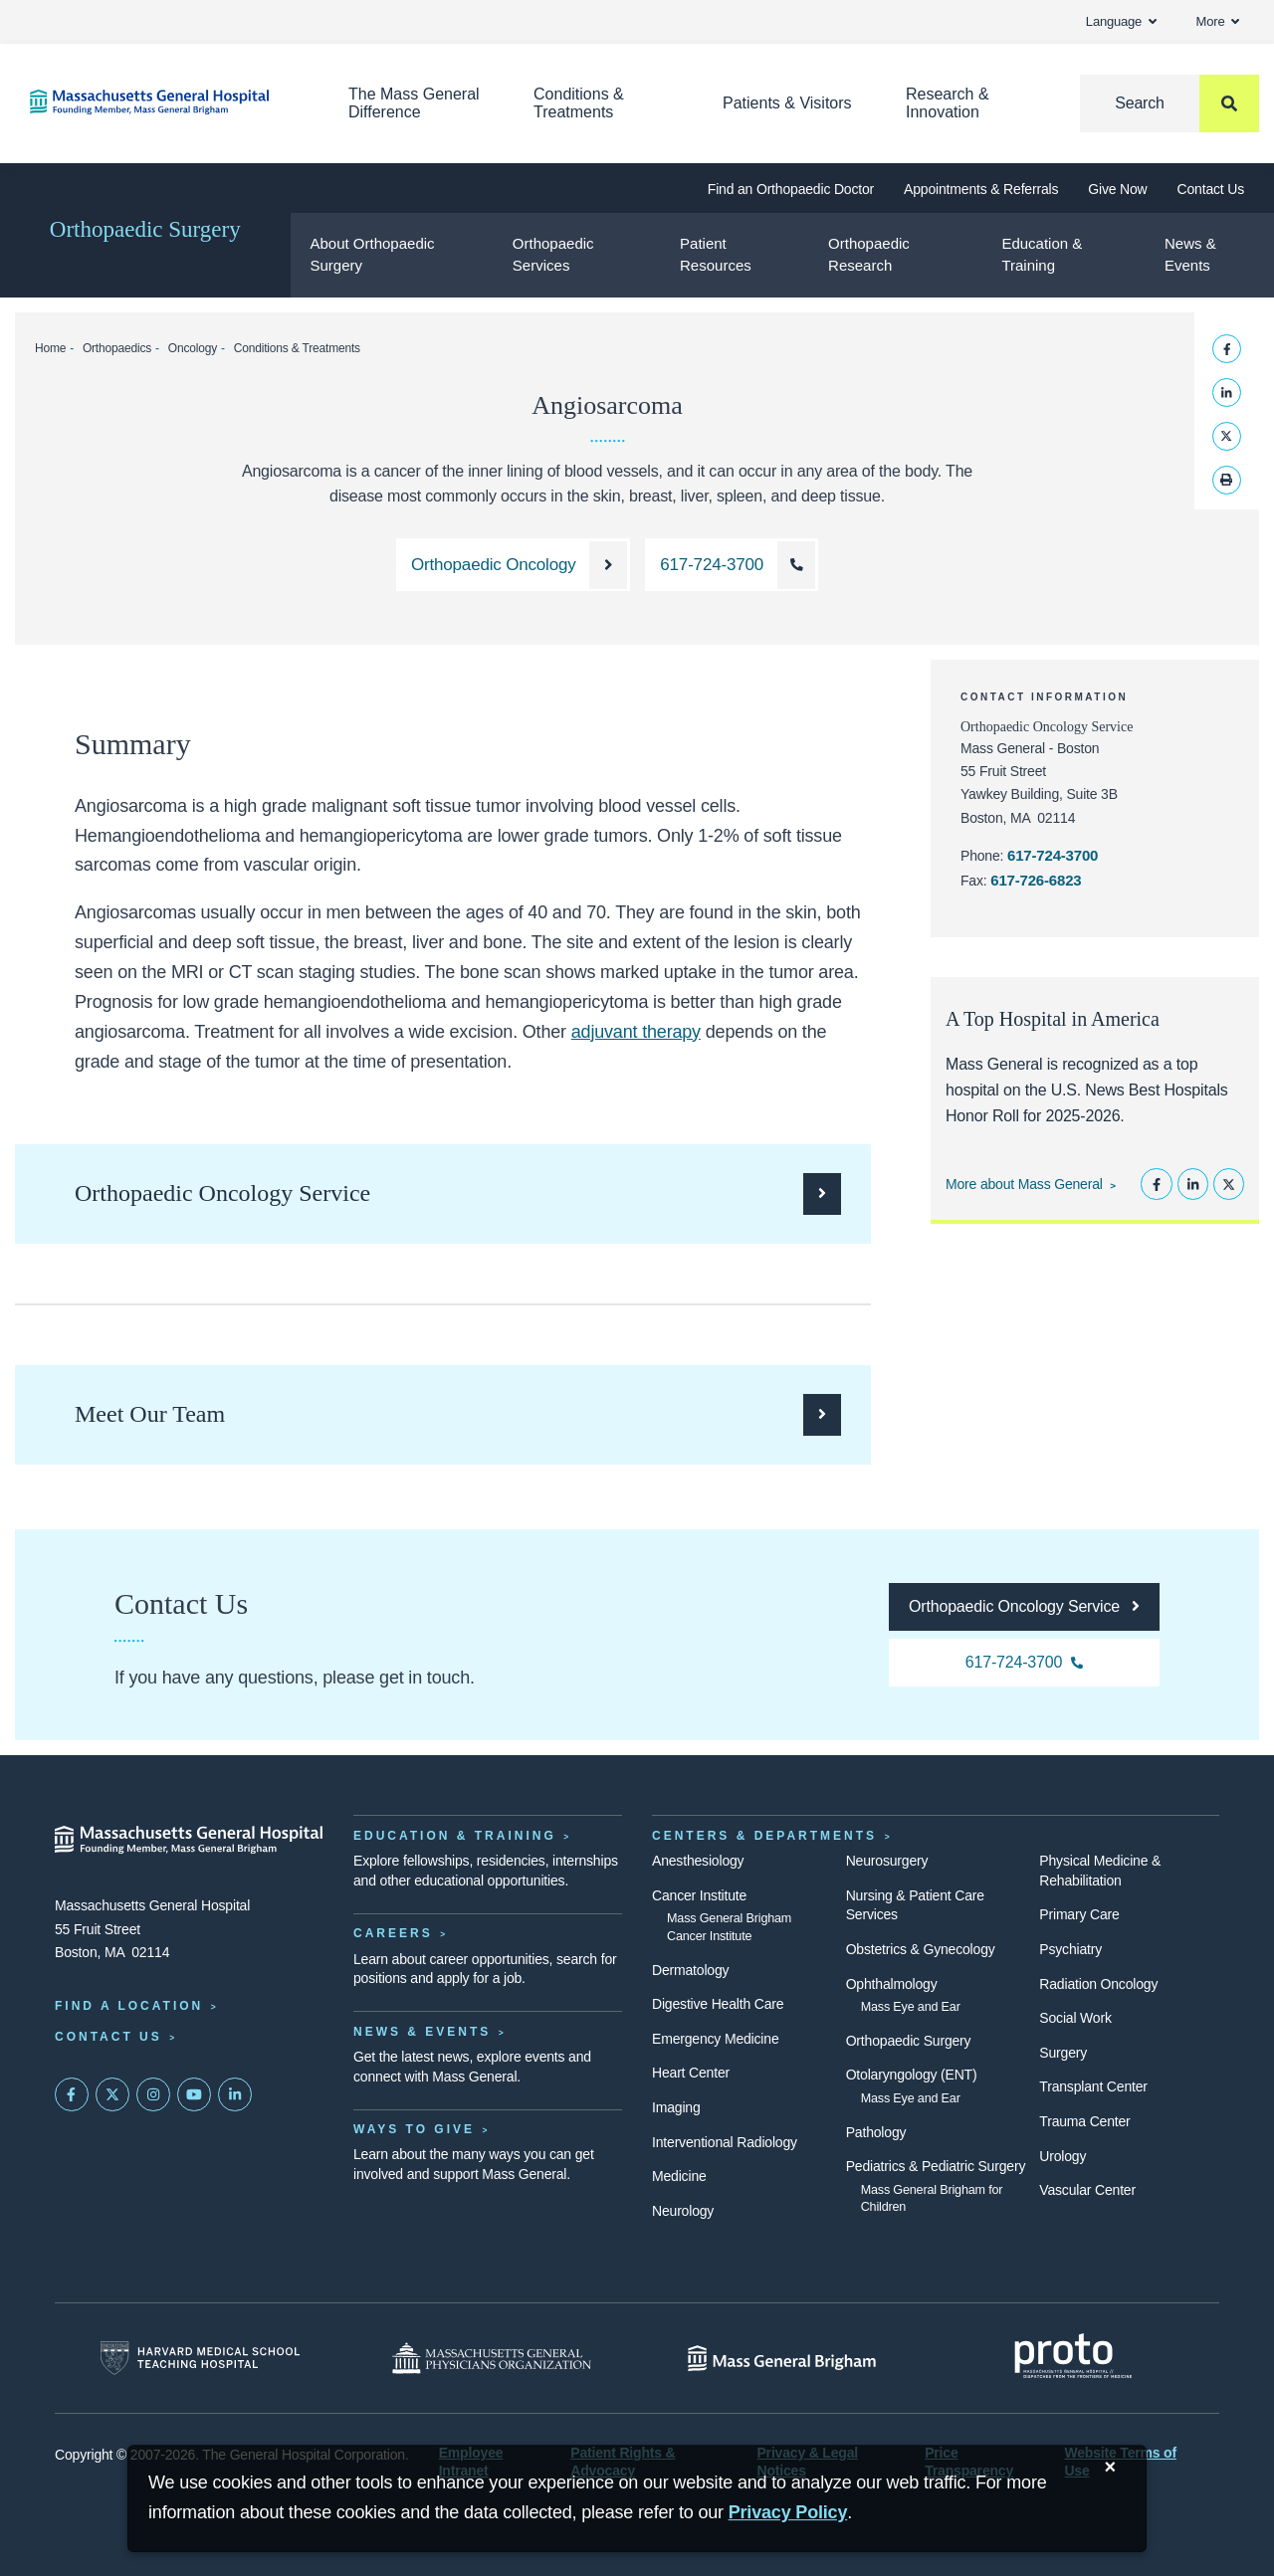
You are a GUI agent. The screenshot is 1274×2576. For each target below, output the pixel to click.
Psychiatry (1070, 1949)
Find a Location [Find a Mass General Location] (129, 2006)
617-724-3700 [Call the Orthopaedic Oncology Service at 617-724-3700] (1052, 855)
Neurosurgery (887, 1861)
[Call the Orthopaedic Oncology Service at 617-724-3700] (731, 565)
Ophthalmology (892, 1984)
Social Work (1075, 2018)
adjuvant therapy (636, 1032)
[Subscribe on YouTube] (194, 2094)
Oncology (192, 348)
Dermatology (690, 1970)
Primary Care (1079, 1914)
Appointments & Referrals (981, 189)
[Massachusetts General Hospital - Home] (189, 1840)
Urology (1062, 2156)
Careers (393, 1933)
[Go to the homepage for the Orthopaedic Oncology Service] (1024, 1607)
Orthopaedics (117, 348)
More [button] (1217, 21)
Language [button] (1121, 21)
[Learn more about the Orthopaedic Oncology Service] (513, 565)
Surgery (1063, 2053)
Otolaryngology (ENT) (911, 2074)
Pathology (876, 2132)
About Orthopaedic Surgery (372, 255)
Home (50, 348)
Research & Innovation (947, 103)
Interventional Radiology (724, 2142)
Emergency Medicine (715, 2039)
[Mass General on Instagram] (153, 2094)
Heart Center (691, 2073)
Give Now (1117, 189)
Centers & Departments (764, 1836)
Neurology (683, 2211)
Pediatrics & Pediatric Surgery (936, 2166)
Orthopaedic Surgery (145, 229)
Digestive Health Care (717, 2004)
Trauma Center (1084, 2121)
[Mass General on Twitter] (112, 2094)
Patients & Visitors (787, 103)
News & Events (1190, 255)
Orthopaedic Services (553, 255)
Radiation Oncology (1098, 1984)
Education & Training (1041, 255)
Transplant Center (1093, 2086)
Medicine (679, 2176)
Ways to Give (414, 2129)
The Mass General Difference (414, 103)
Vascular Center (1087, 2190)
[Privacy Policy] (788, 2512)
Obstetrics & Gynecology (920, 1949)
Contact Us (1210, 189)
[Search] (1169, 103)
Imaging (676, 2107)
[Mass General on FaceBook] (72, 2094)
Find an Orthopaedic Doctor (791, 189)
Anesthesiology (697, 1861)
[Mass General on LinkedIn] (235, 2094)
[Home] (159, 102)
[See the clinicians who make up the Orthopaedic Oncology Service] (458, 1415)
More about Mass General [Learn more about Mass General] (1024, 1184)
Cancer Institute (699, 1895)
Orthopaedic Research (869, 255)
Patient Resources (715, 255)
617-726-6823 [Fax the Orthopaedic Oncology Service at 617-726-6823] (1035, 880)
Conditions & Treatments (578, 103)
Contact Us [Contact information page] (108, 2037)
